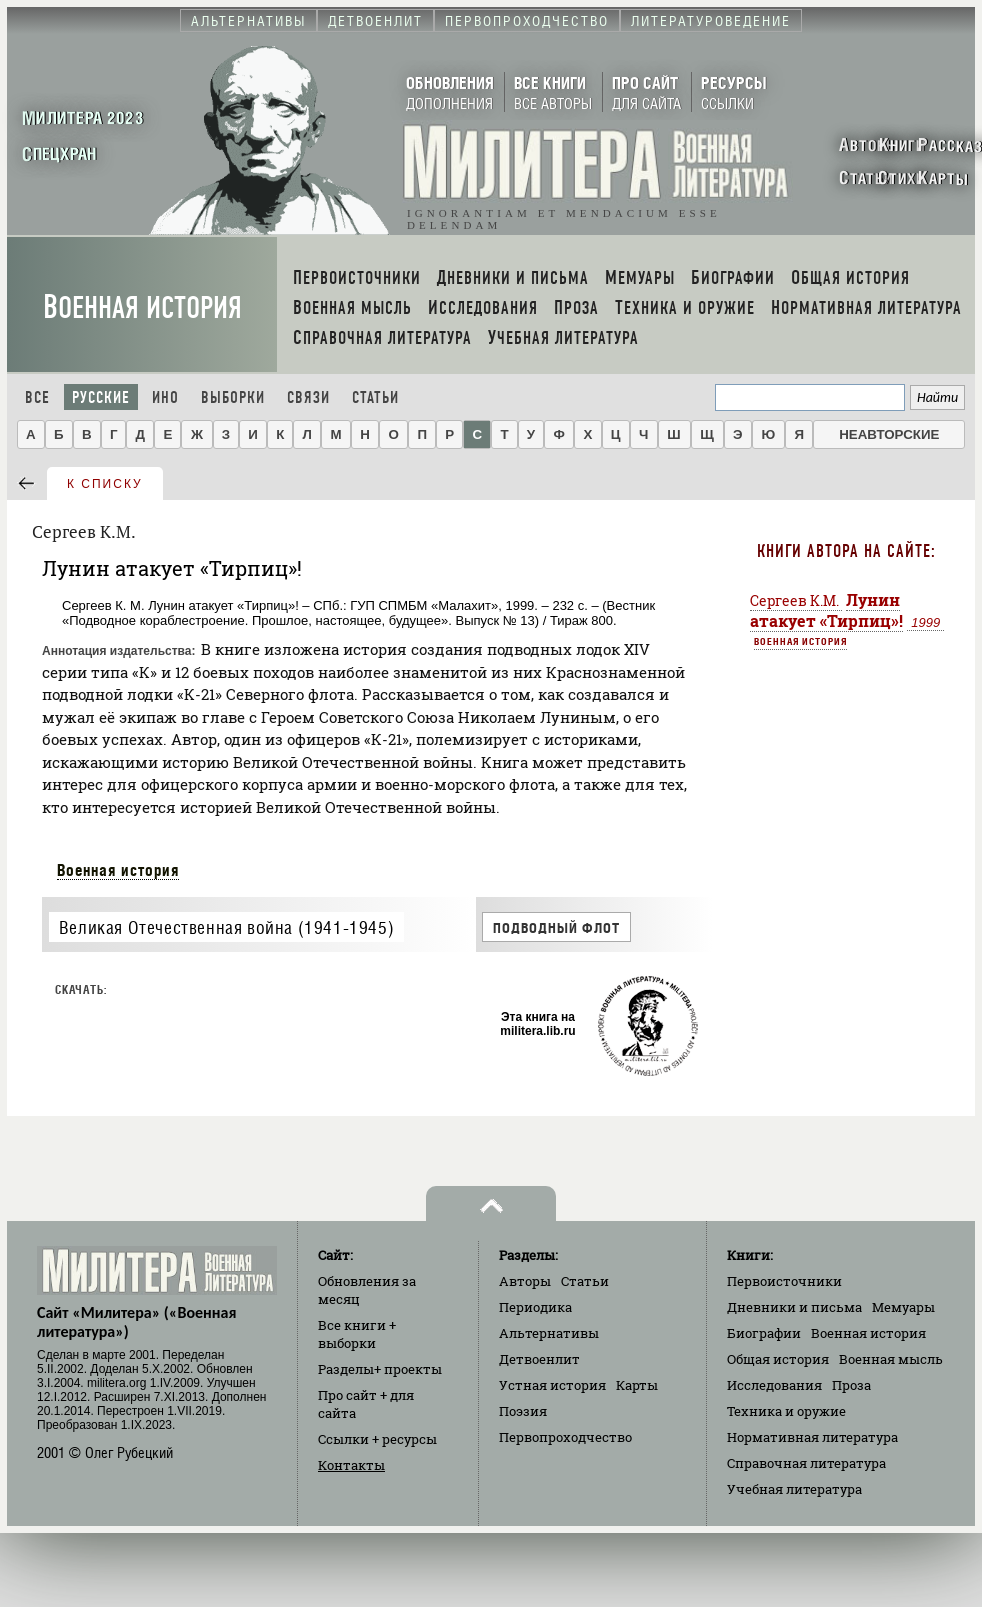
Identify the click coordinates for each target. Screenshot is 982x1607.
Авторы (525, 1281)
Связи (308, 397)
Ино (165, 397)
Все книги (357, 1334)
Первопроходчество (565, 1437)
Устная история (552, 1385)
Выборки (233, 397)
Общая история (778, 1359)
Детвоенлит (539, 1359)
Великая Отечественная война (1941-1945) (226, 927)
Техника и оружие (786, 1411)
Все (37, 397)
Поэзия (523, 1411)
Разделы (380, 1369)
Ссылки (377, 1439)
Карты (637, 1385)
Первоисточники (784, 1281)
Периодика (535, 1307)
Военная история (142, 307)
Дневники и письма (794, 1307)
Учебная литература (794, 1489)
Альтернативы (549, 1333)
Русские (101, 397)
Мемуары (903, 1307)
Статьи (375, 397)
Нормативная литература (812, 1437)
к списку (105, 484)
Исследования (774, 1385)
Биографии (764, 1333)
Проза (851, 1385)
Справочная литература (806, 1463)
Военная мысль (891, 1359)
